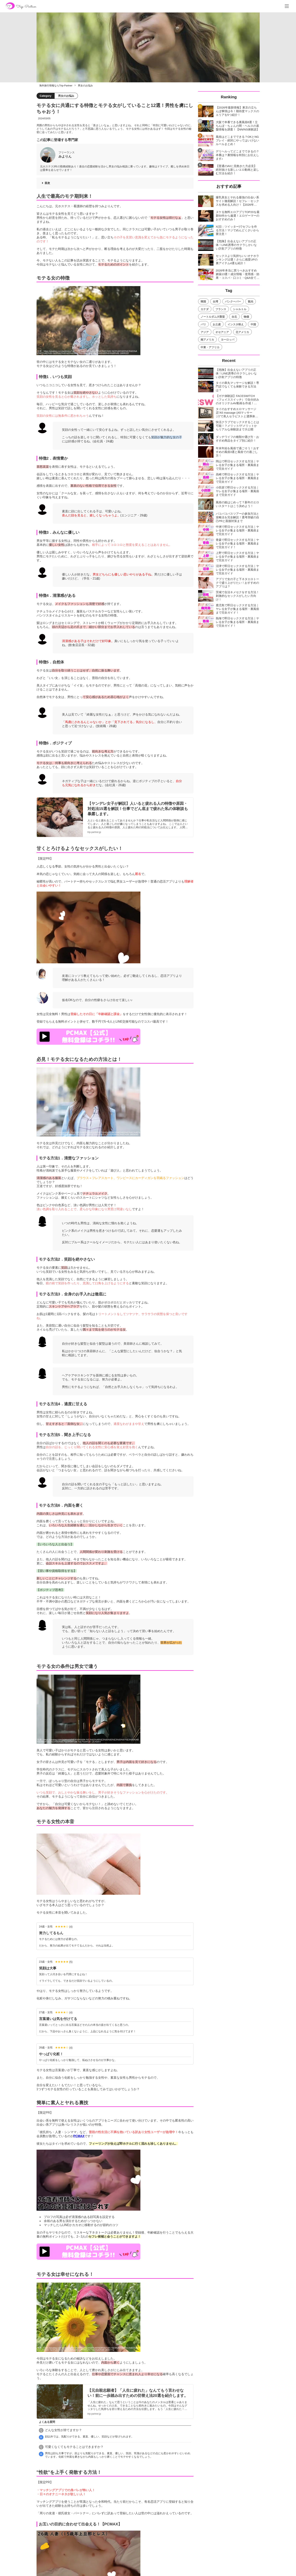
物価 (246, 316)
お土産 (217, 324)
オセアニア (222, 332)
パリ (203, 324)
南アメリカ (207, 339)
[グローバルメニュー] (286, 6)
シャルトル (239, 309)
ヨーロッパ (227, 339)
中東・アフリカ (210, 347)
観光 (250, 301)
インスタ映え (236, 324)
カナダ (205, 309)
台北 (234, 316)
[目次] (115, 183)
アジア (205, 332)
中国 (253, 324)
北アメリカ (242, 332)
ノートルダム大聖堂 (213, 316)
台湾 (215, 301)
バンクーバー (233, 301)
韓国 (203, 301)
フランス (220, 309)
